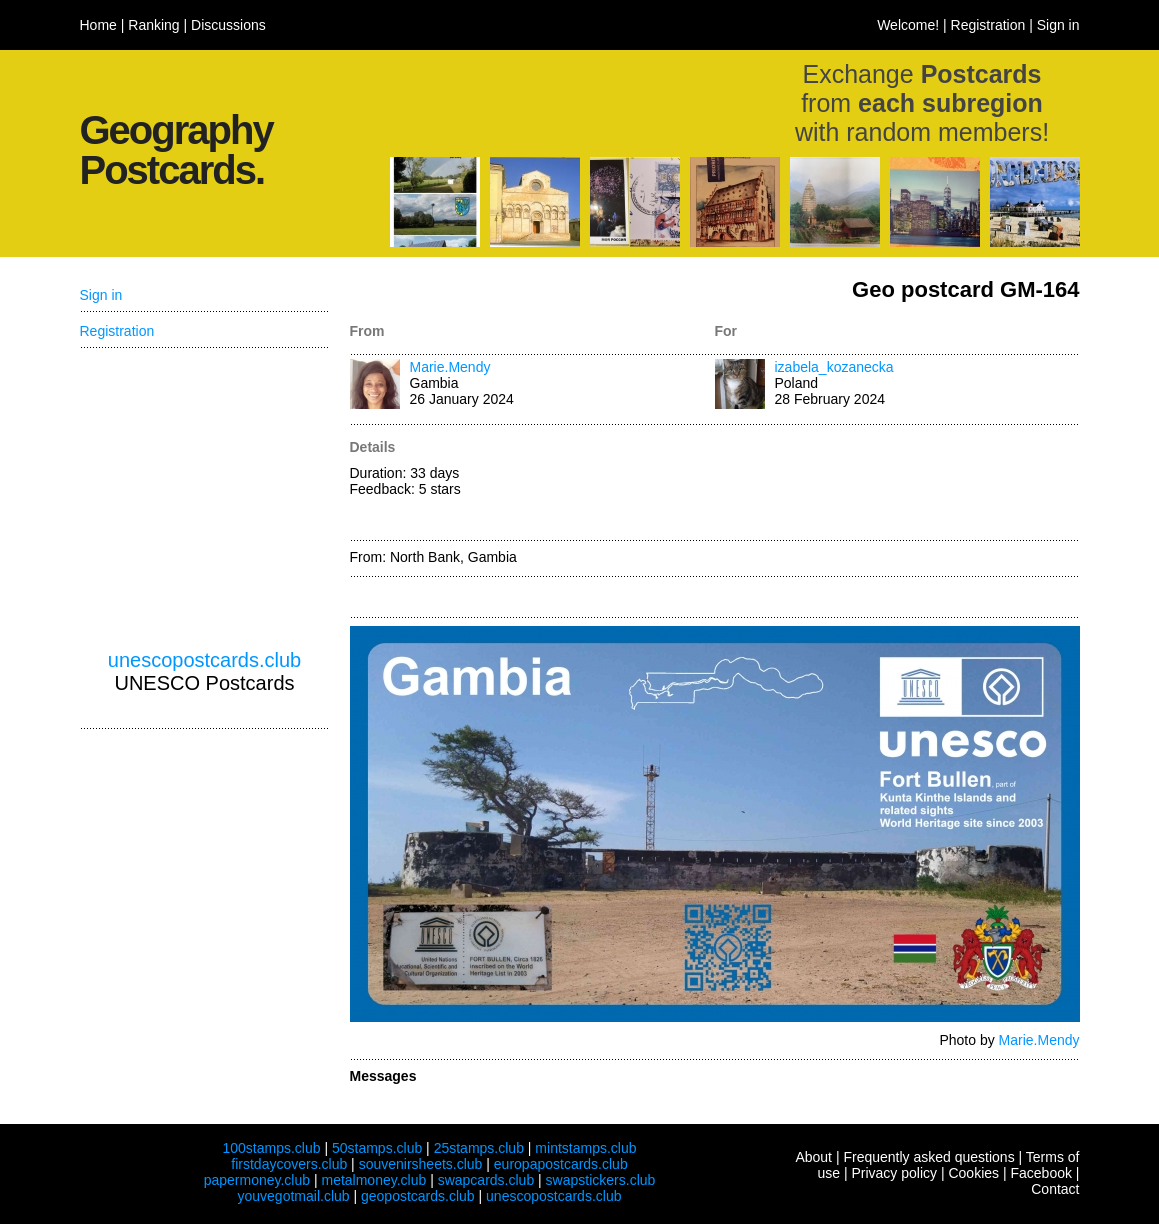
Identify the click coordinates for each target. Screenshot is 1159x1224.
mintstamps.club (585, 1148)
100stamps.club (271, 1148)
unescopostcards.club (204, 660)
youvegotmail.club (294, 1196)
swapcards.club (486, 1180)
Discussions (228, 25)
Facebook (1040, 1173)
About (813, 1157)
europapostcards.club (561, 1164)
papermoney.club (257, 1180)
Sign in (1058, 25)
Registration (988, 25)
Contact (1055, 1189)
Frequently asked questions (928, 1157)
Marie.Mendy (450, 367)
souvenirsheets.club (421, 1164)
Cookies (973, 1173)
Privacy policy (894, 1173)
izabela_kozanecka (834, 367)
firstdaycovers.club (289, 1164)
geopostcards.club (418, 1196)
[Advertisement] (897, 484)
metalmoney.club (373, 1180)
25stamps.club (479, 1148)
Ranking (153, 25)
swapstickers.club (601, 1180)
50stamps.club (377, 1148)
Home (98, 25)
